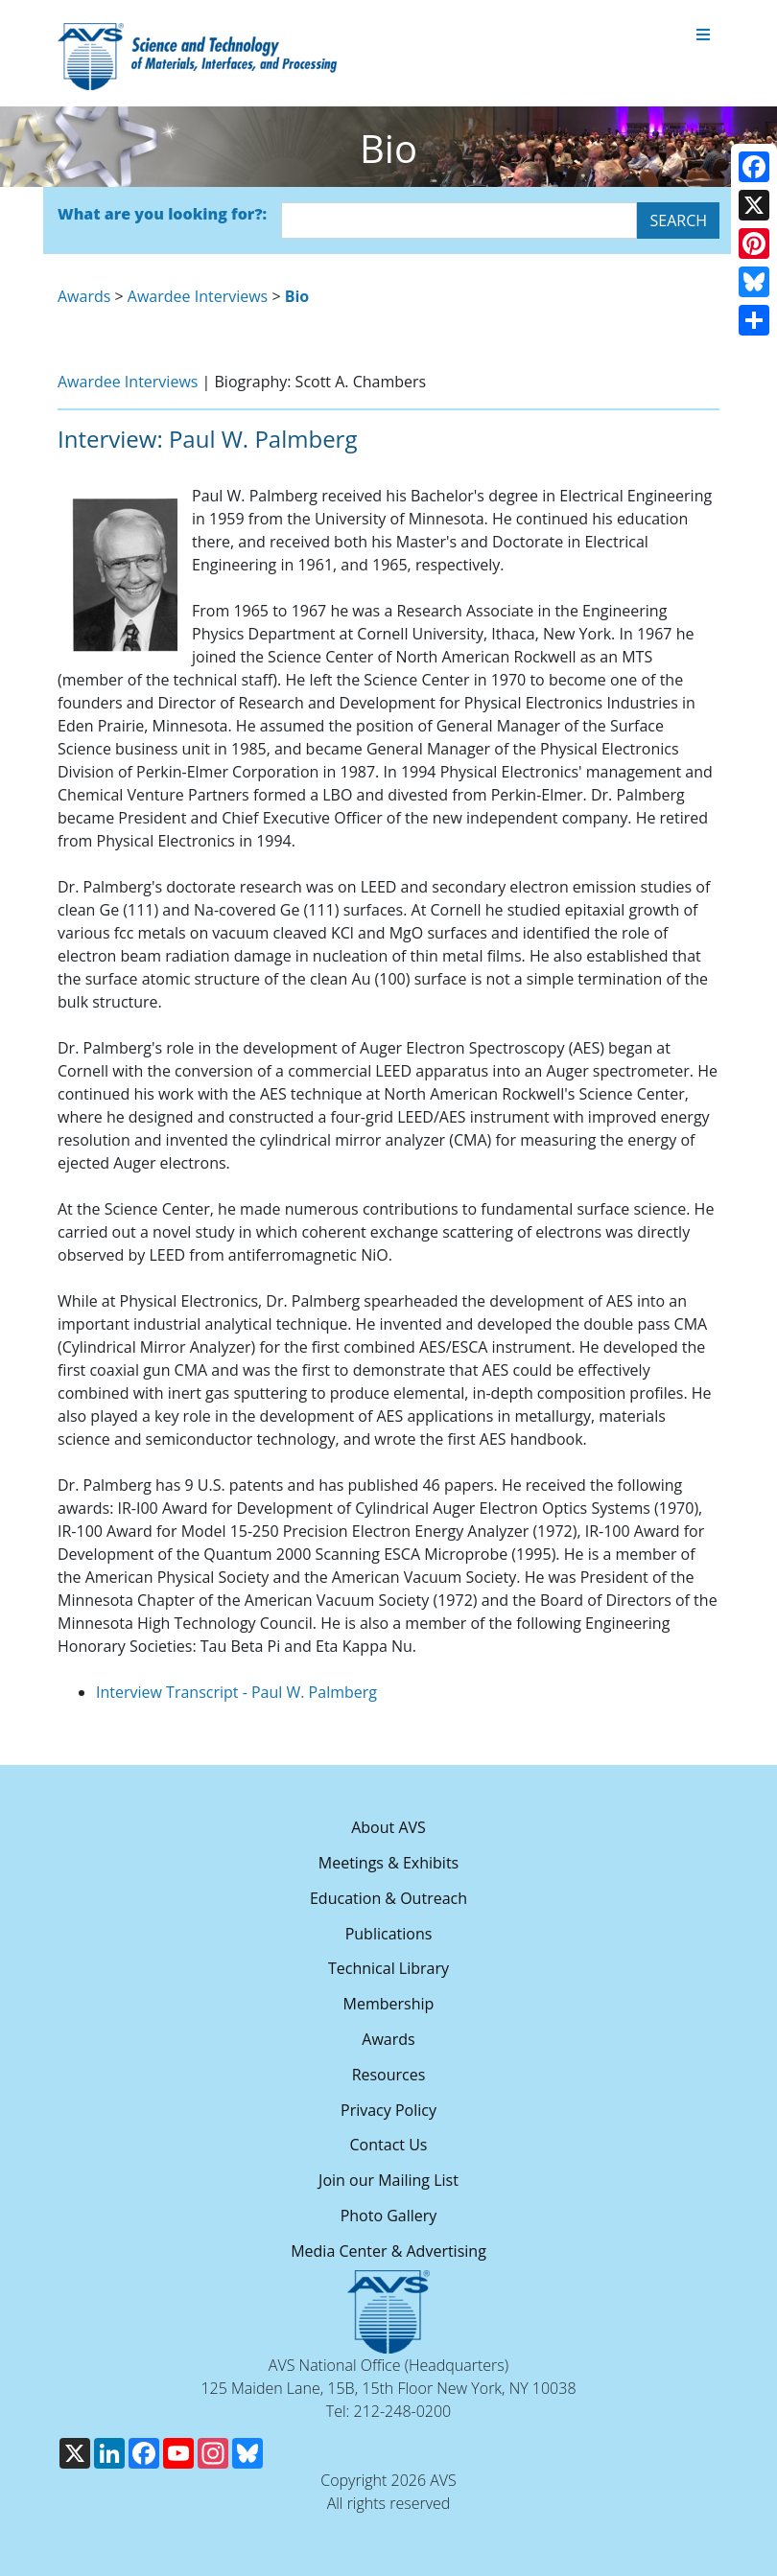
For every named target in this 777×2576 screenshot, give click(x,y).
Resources (389, 2074)
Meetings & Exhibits (388, 1862)
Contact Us (389, 2144)
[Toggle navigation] (703, 35)
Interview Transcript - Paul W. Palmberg (236, 1692)
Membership (389, 2003)
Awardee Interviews (198, 296)
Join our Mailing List (388, 2180)
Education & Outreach (388, 1898)
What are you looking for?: (162, 213)
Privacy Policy (388, 2110)
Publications (389, 1933)
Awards (84, 296)
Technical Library (388, 1968)
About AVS (388, 1827)
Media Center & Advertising (388, 2251)
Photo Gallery (389, 2215)
